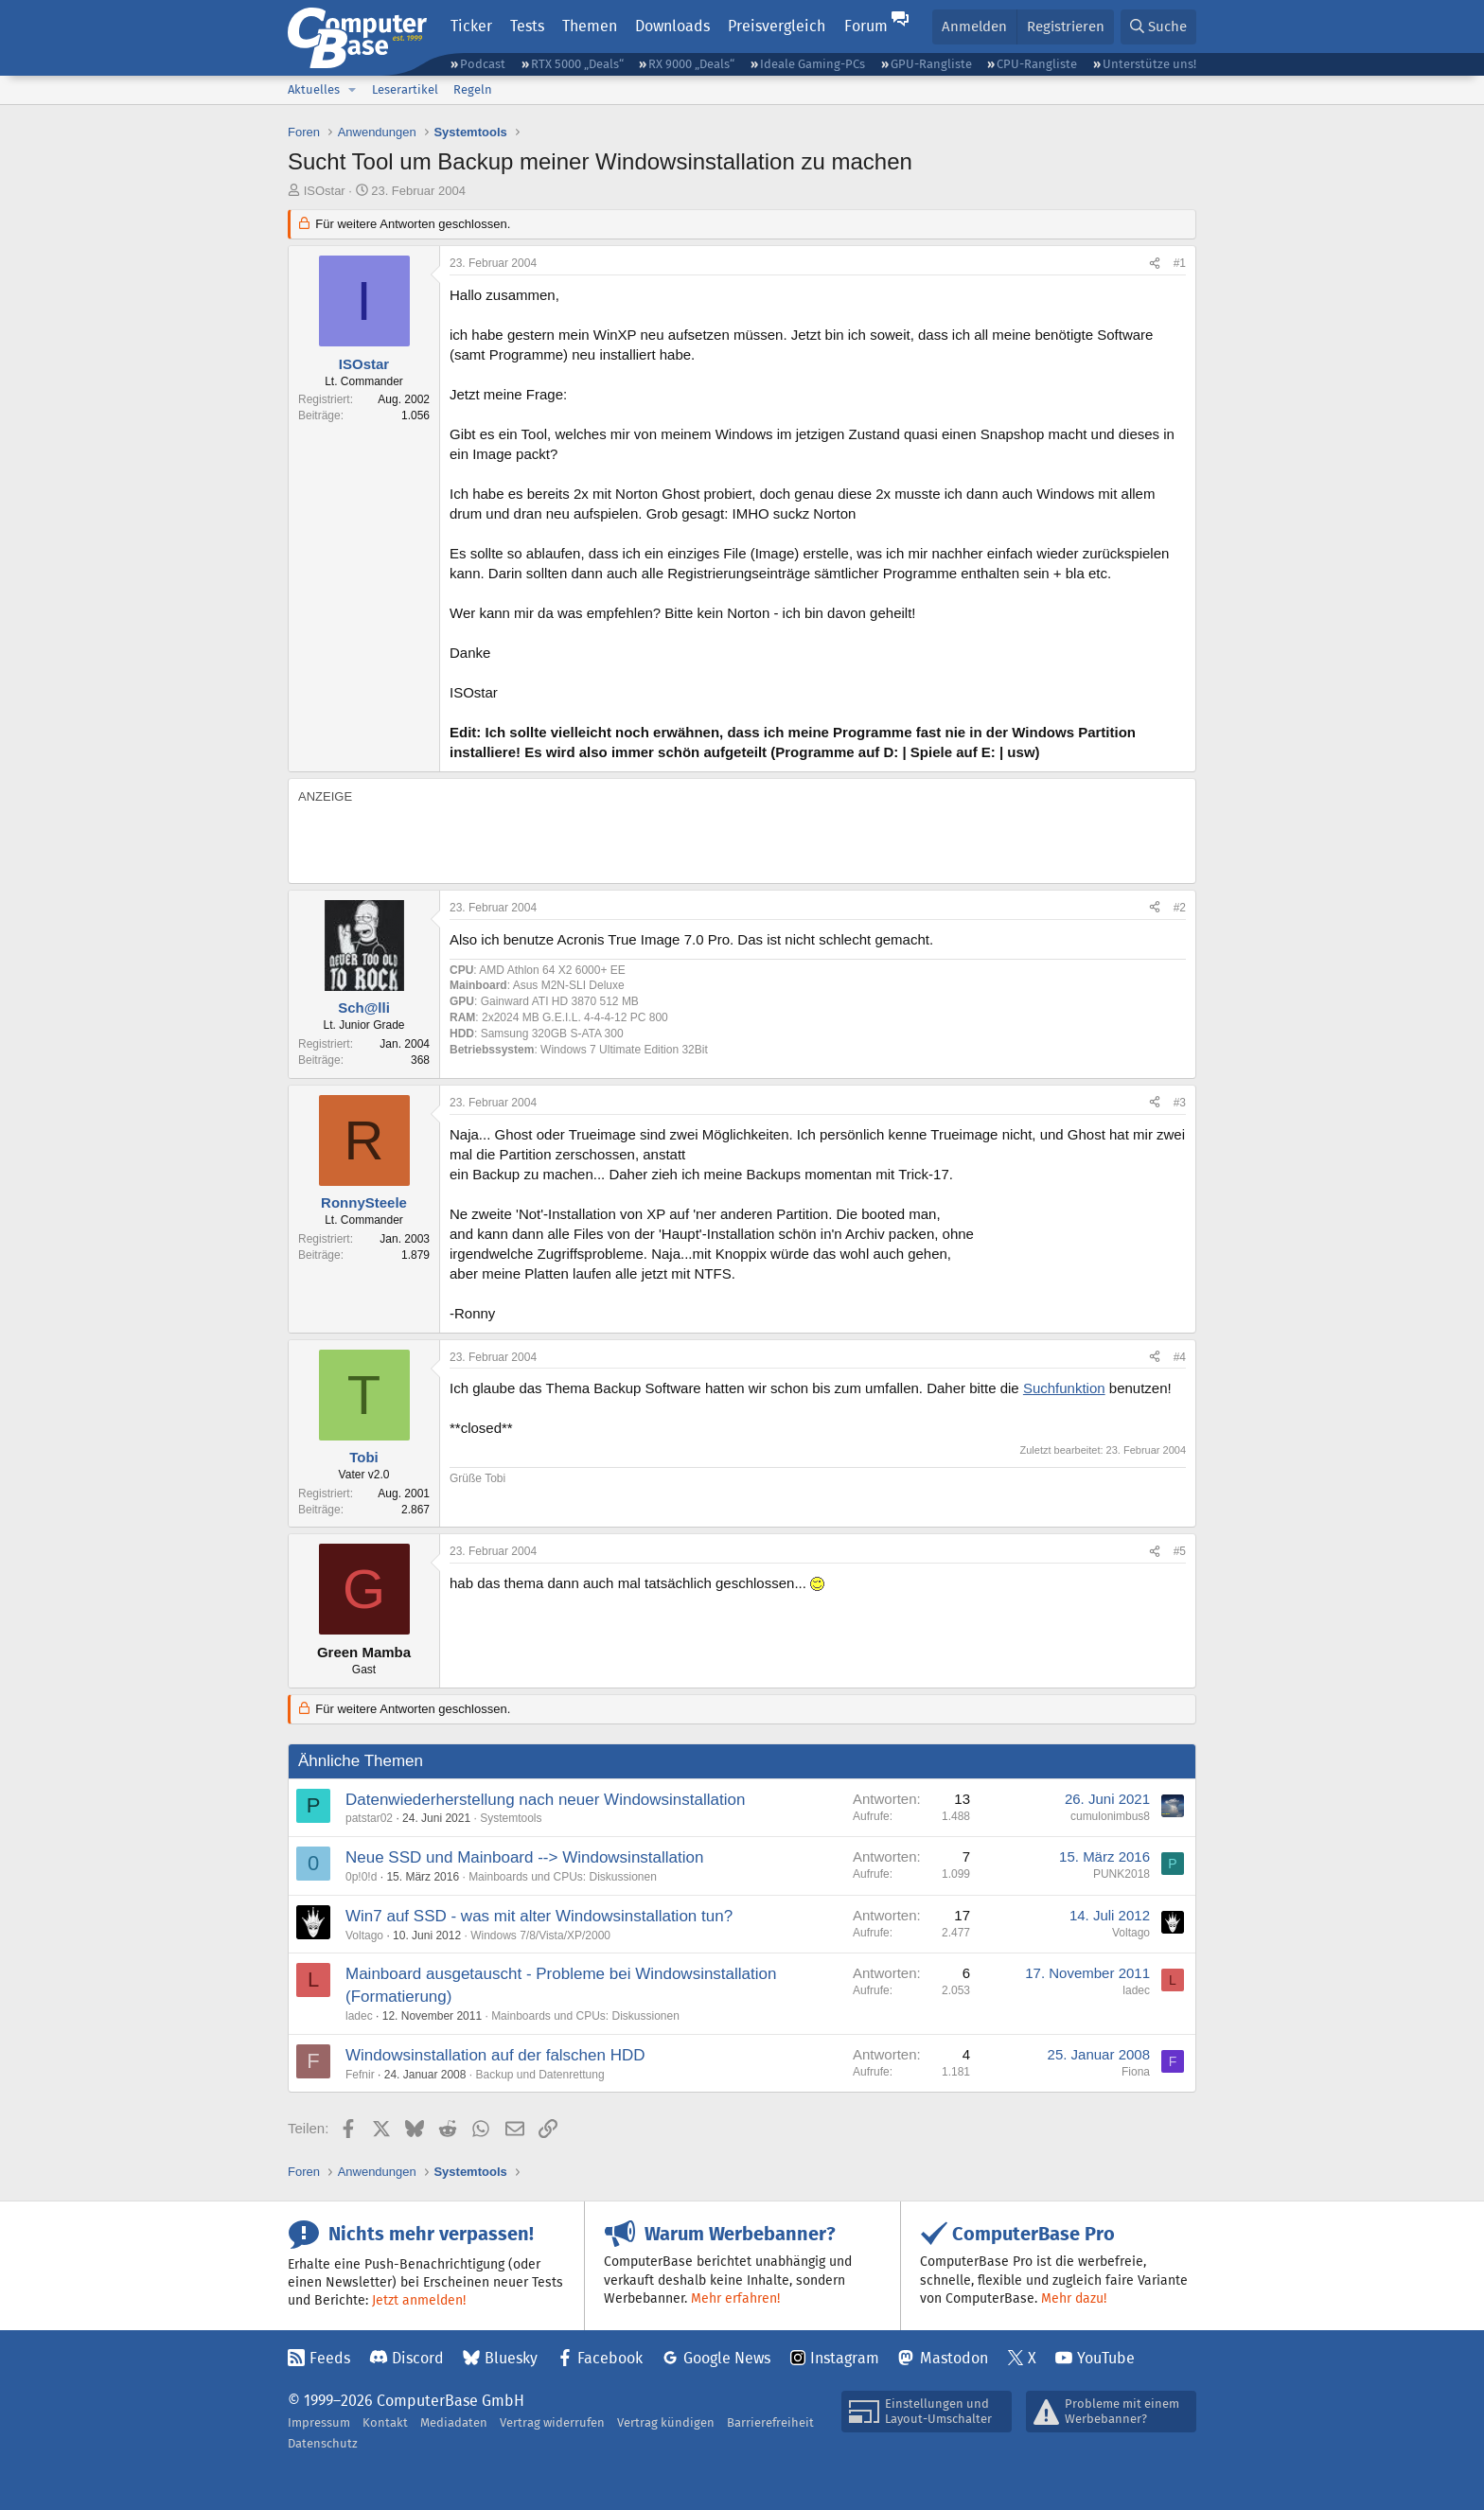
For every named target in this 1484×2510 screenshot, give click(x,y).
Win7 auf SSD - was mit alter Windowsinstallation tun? (539, 1916)
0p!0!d (361, 1876)
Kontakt (385, 2422)
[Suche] (1158, 26)
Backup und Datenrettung (539, 2074)
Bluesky (511, 2358)
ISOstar (324, 191)
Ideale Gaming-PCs (812, 64)
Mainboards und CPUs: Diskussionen (562, 1876)
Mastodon (954, 2358)
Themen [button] (589, 26)
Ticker (471, 26)
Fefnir (360, 2074)
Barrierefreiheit (770, 2422)
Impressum (319, 2422)
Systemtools (510, 1818)
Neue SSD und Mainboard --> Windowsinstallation (524, 1857)
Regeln (472, 89)
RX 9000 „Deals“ (691, 64)
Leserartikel (405, 89)
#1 (1180, 263)
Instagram (844, 2358)
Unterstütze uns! (1149, 64)
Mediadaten (453, 2422)
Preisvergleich (776, 26)
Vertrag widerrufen (552, 2422)
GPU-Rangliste (931, 64)
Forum (866, 26)
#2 (1180, 907)
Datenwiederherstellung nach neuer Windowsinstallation (545, 1800)
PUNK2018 (1121, 1874)
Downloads (672, 26)
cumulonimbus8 (1110, 1816)
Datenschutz (323, 2443)
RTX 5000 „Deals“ (577, 64)
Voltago (364, 1935)
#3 (1180, 1102)
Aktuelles (314, 89)
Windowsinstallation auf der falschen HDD (495, 2055)
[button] (352, 90)
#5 (1180, 1551)
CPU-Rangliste (1037, 64)
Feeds (329, 2358)
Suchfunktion (1064, 1388)
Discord (418, 2358)
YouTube (1106, 2358)
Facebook (610, 2358)
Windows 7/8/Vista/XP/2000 (540, 1935)
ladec (359, 2016)
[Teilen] (1154, 263)
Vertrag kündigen (666, 2422)
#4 (1180, 1357)
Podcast (482, 64)
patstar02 (369, 1818)
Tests (527, 26)
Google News (726, 2358)
